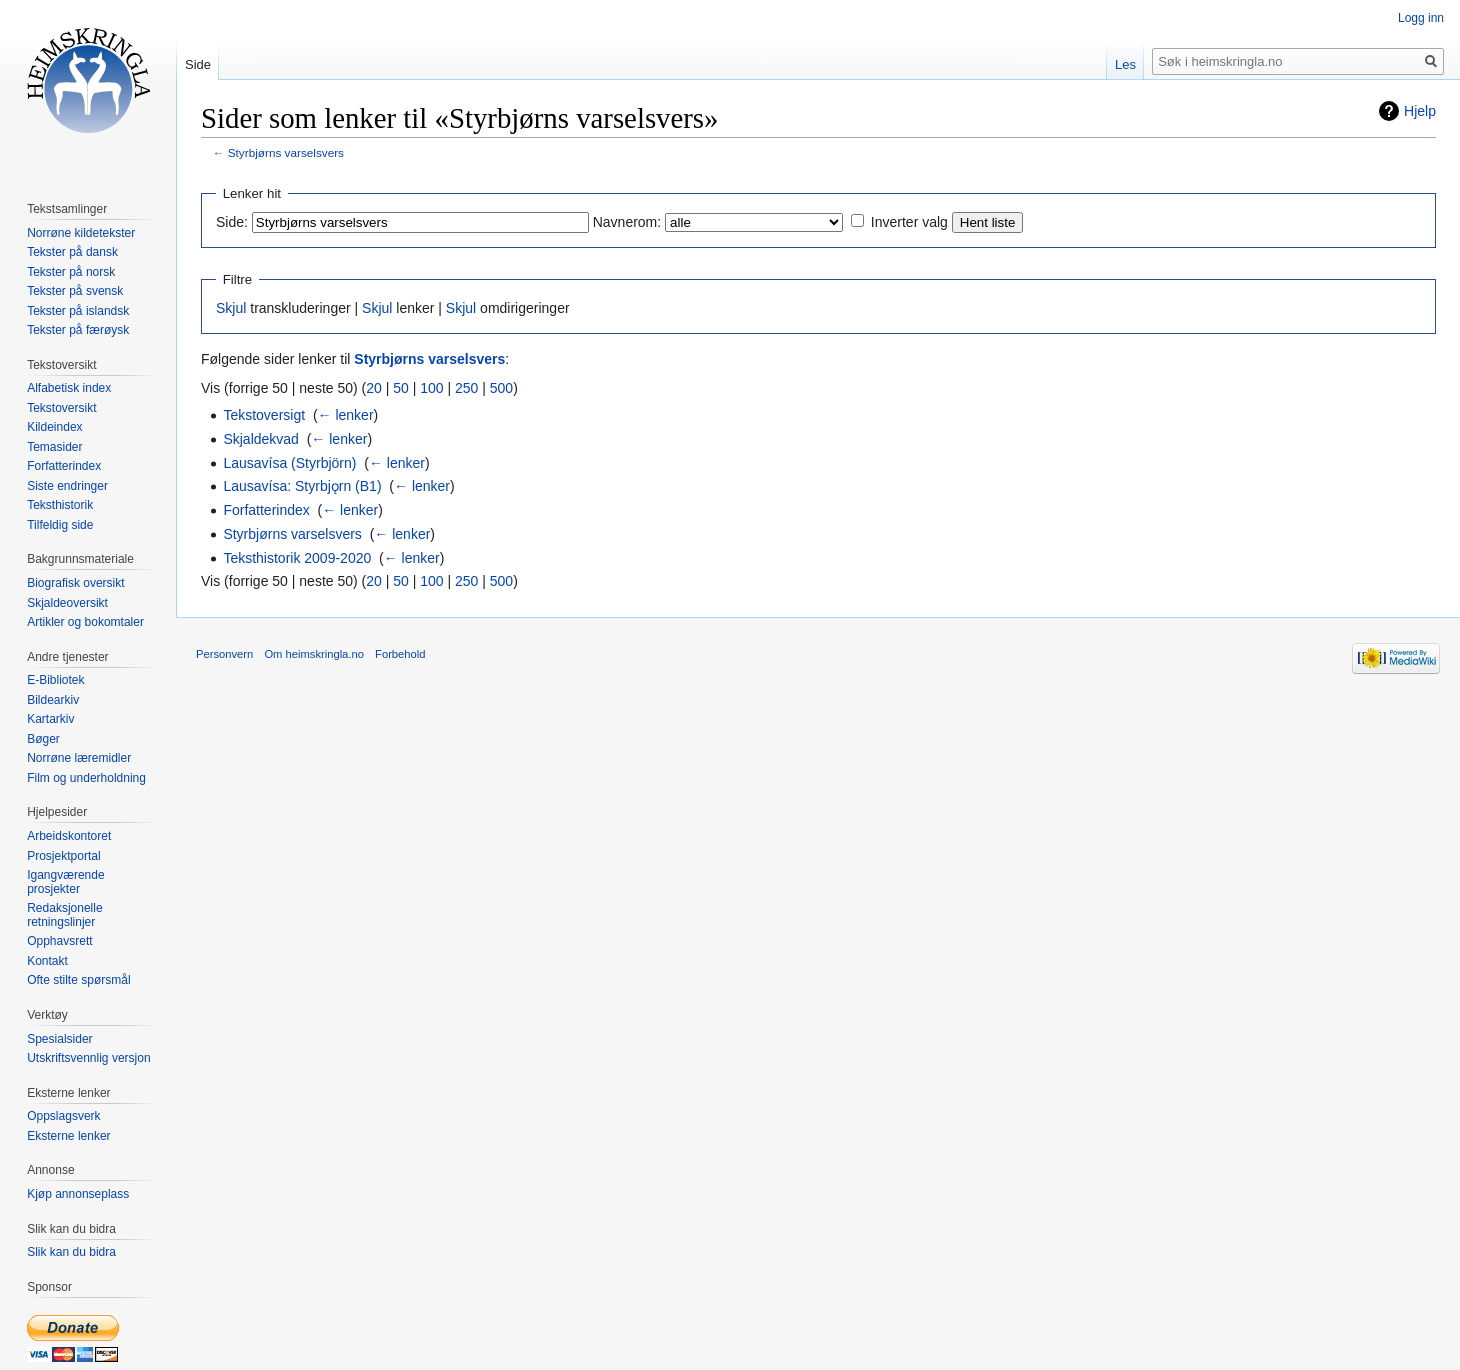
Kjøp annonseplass (78, 1194)
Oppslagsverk (63, 1116)
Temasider (54, 447)
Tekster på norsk (71, 272)
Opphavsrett (59, 941)
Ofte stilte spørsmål (78, 980)
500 (501, 388)
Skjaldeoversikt (67, 603)
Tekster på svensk (75, 291)
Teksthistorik (60, 505)
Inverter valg (909, 222)
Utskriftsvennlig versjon (88, 1058)
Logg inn (1421, 18)
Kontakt (47, 961)
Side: (232, 222)
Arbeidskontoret (69, 836)
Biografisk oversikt (75, 583)
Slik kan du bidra (71, 1252)
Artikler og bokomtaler (85, 622)
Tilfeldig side (60, 525)
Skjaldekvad (261, 439)
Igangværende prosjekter (65, 882)
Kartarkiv (50, 719)
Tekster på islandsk (78, 311)
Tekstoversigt (264, 415)
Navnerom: (627, 222)
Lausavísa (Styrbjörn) (289, 463)
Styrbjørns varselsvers (286, 152)
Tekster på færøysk (78, 330)
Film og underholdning (86, 778)
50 (401, 388)
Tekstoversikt (61, 408)
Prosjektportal (63, 856)
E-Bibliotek (55, 680)
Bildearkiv (53, 700)
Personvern (224, 654)
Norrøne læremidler (79, 758)
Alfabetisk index (69, 388)
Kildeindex (54, 427)
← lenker (346, 415)
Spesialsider (59, 1039)
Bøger (43, 739)
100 (431, 388)
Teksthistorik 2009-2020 (297, 558)
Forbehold (400, 654)
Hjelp (1420, 111)
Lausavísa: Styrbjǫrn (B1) (302, 486)
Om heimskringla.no (313, 654)
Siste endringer (67, 486)
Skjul (231, 308)
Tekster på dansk (72, 252)
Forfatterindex (266, 510)
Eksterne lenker (68, 1136)
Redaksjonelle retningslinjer (64, 915)
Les (1125, 64)
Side (198, 64)
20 (374, 388)
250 (466, 388)
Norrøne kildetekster (81, 233)
